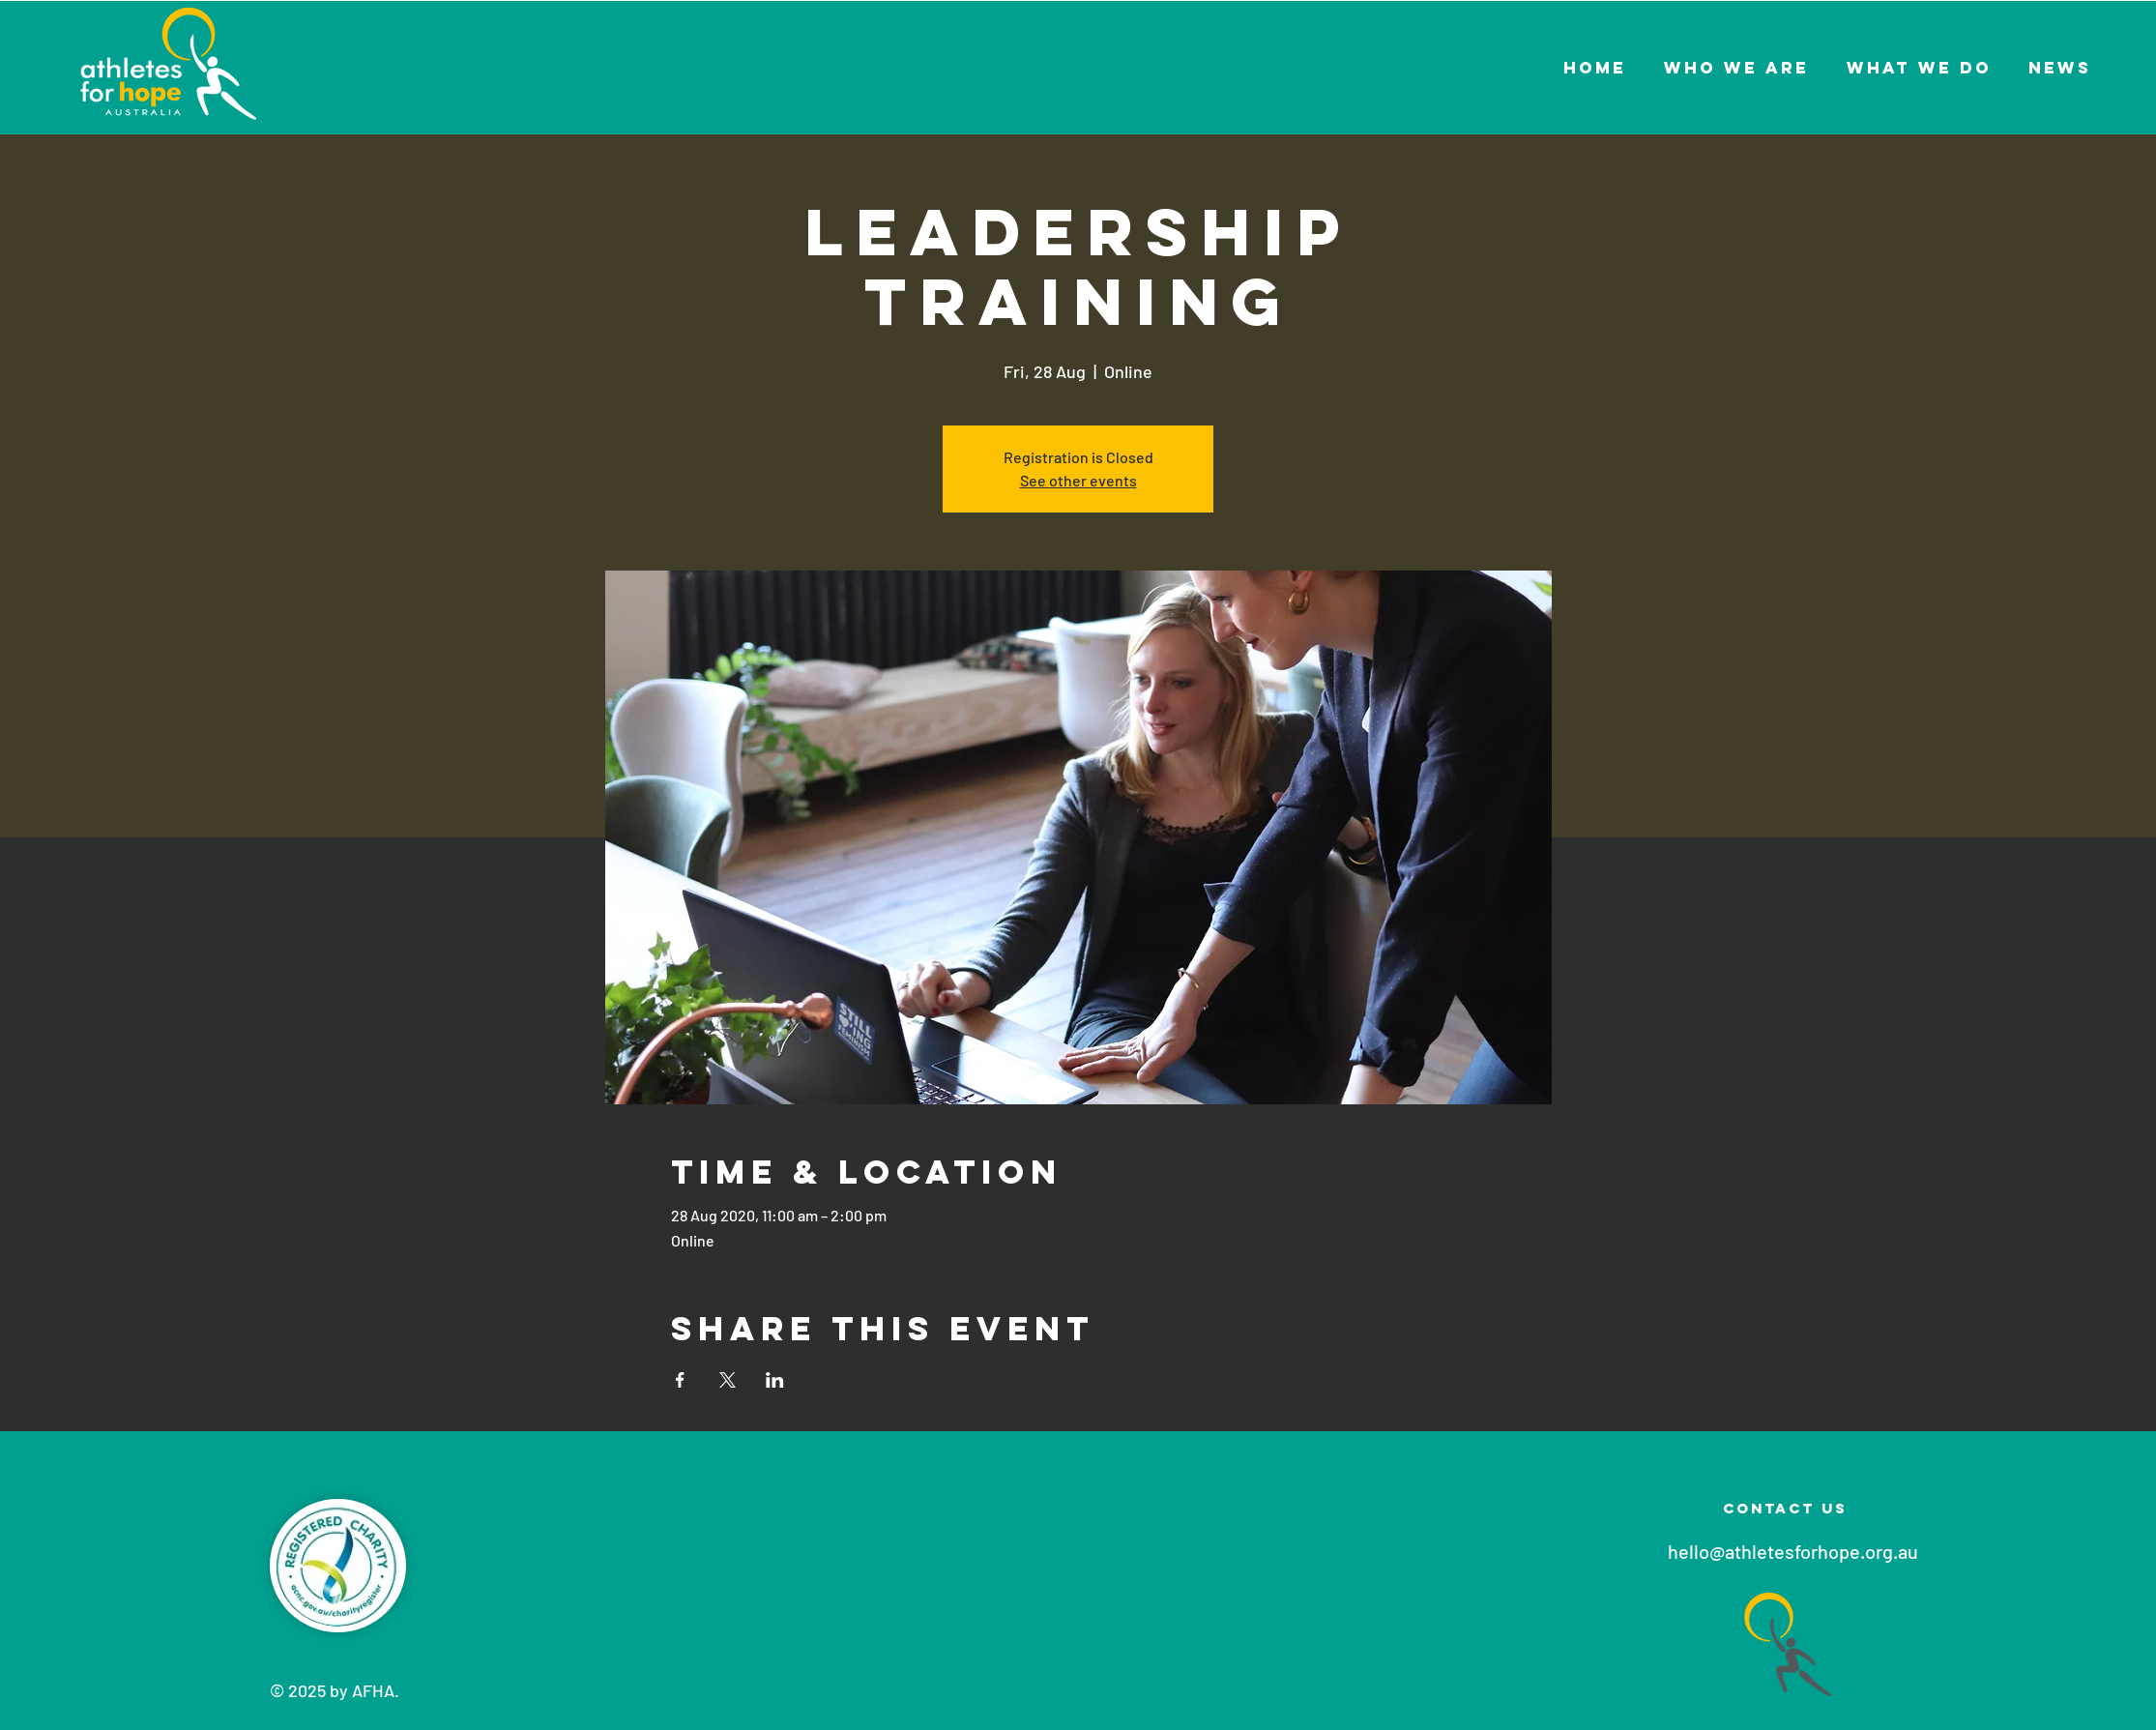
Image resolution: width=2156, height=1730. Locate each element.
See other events (1078, 480)
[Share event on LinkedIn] (775, 1380)
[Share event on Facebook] (680, 1380)
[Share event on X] (727, 1380)
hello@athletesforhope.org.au (1793, 1551)
